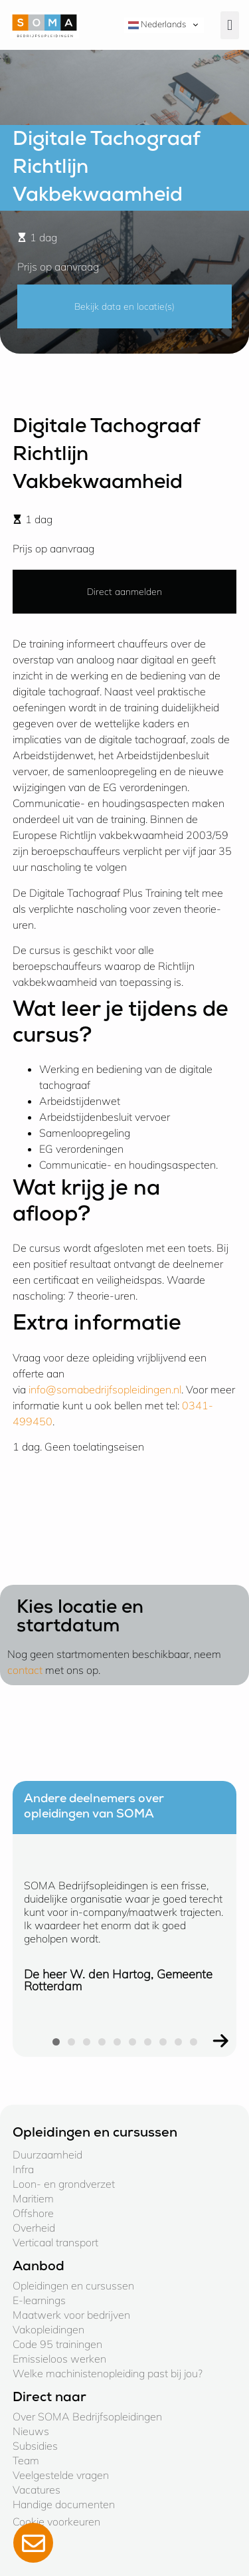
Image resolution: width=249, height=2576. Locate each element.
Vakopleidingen (48, 2329)
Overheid (34, 2227)
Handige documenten (64, 2504)
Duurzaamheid (47, 2154)
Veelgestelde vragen (61, 2475)
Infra (23, 2169)
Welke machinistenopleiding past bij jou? (108, 2373)
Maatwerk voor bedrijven (71, 2314)
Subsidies (35, 2445)
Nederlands (157, 25)
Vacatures (36, 2489)
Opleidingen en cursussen (73, 2285)
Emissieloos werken (59, 2358)
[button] (229, 25)
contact (24, 1670)
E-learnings (39, 2300)
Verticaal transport (55, 2242)
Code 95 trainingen (57, 2344)
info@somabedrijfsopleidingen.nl (105, 1389)
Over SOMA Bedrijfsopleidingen (87, 2416)
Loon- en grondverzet (64, 2183)
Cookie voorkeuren (56, 2521)
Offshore (33, 2213)
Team (26, 2460)
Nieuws (31, 2431)
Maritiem (33, 2198)
